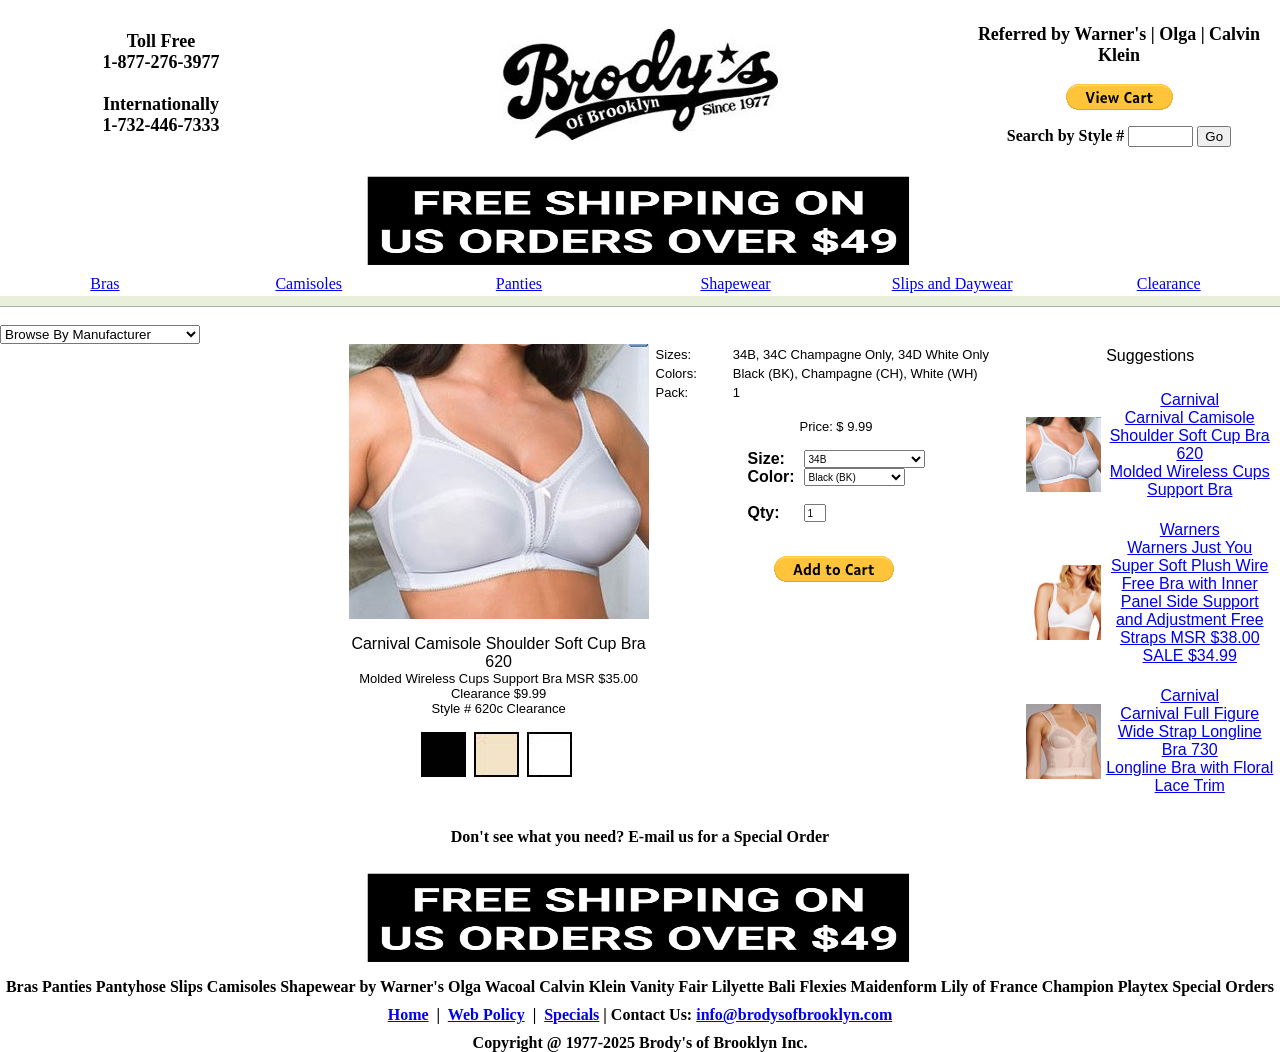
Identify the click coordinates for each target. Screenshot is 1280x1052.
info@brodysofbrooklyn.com (794, 1014)
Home (408, 1014)
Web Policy (486, 1014)
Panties (519, 283)
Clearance (1169, 283)
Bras (104, 283)
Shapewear (735, 283)
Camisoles (308, 283)
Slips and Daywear (952, 283)
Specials (571, 1014)
